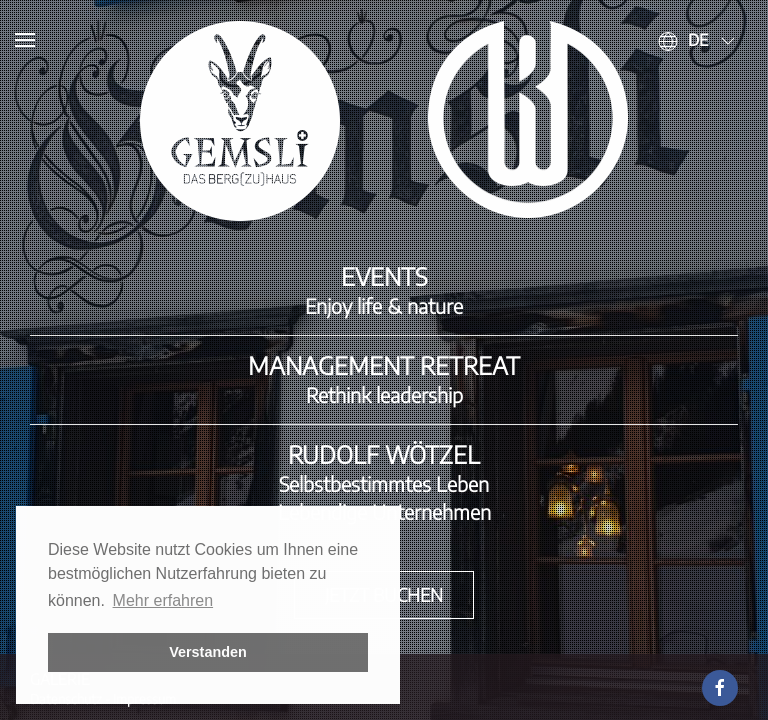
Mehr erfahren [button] (163, 600)
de (698, 40)
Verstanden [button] (208, 652)
